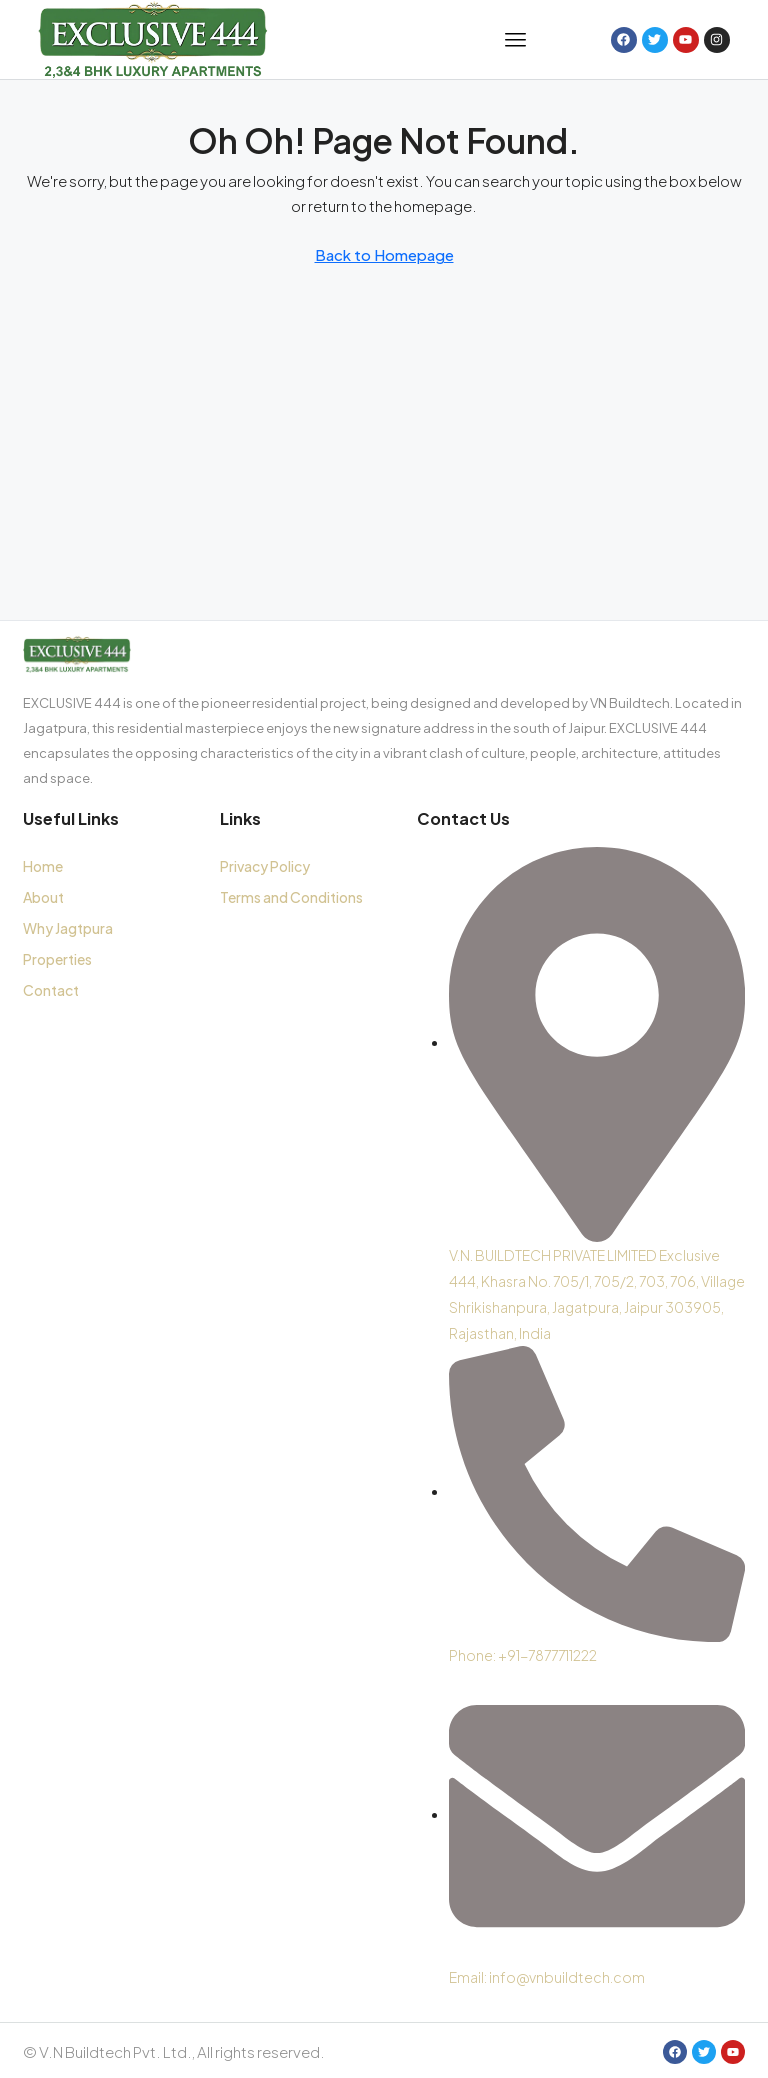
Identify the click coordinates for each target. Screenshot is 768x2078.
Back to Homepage (384, 254)
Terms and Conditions (291, 897)
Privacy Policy (265, 866)
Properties (57, 959)
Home (43, 866)
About (43, 897)
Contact (51, 990)
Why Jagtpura (68, 928)
